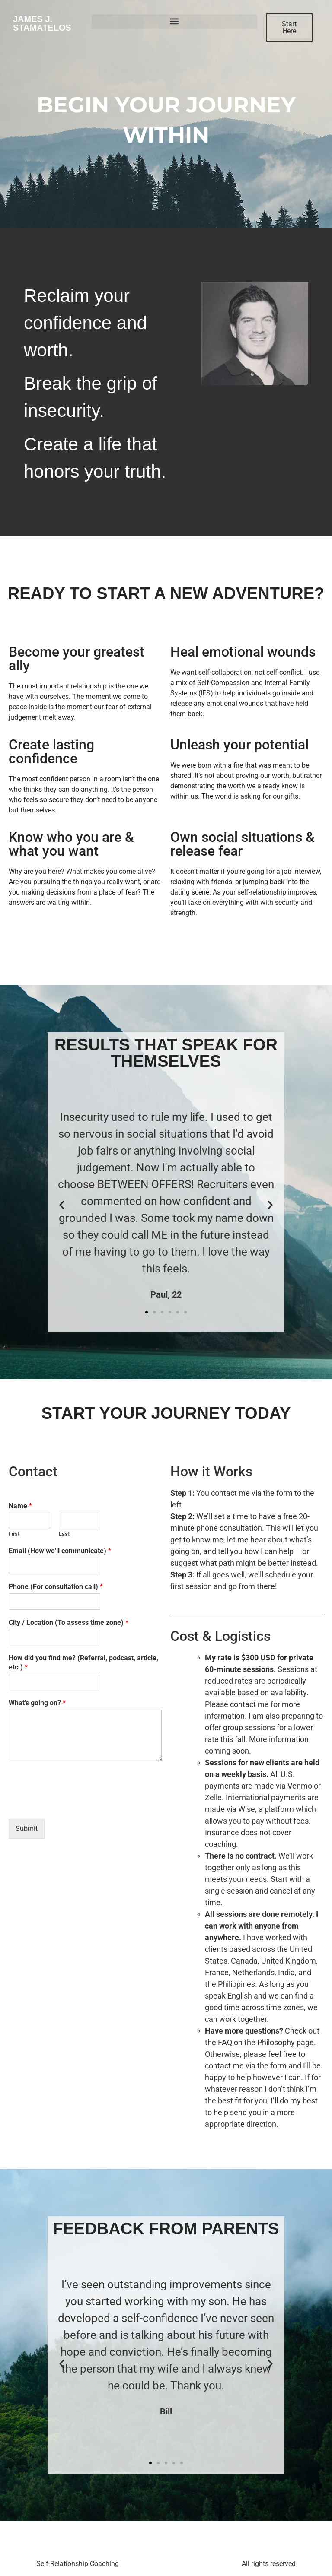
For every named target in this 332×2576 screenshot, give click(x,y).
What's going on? (37, 1703)
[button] (174, 21)
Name (20, 1506)
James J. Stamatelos (42, 23)
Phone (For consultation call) (56, 1587)
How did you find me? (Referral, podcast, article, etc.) (83, 1662)
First (14, 1534)
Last (64, 1534)
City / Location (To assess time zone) (68, 1622)
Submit (27, 1828)
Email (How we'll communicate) (60, 1551)
